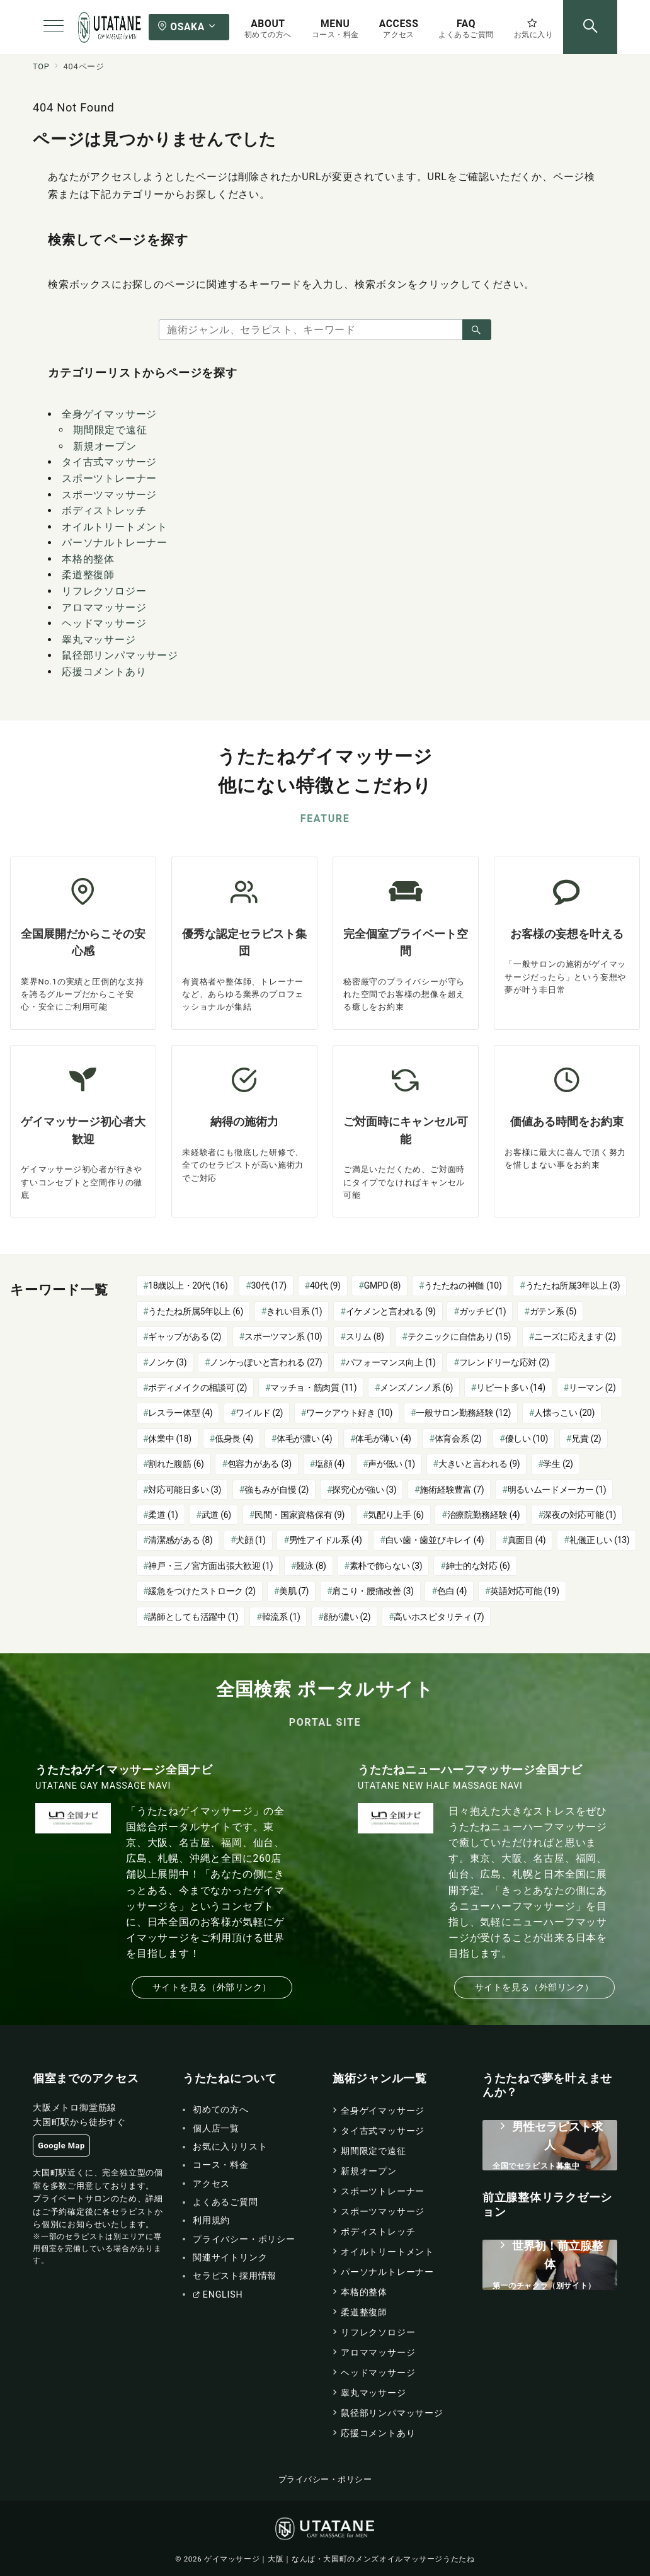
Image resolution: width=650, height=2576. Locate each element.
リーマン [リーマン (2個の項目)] (592, 1387)
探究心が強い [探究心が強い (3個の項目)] (364, 1490)
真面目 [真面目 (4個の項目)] (527, 1540)
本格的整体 (88, 559)
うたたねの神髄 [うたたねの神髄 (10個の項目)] (462, 1285)
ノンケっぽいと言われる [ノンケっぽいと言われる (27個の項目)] (266, 1362)
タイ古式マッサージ (109, 462)
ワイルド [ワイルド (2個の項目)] (259, 1413)
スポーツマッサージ (109, 495)
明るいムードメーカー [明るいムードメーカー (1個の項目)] (557, 1490)
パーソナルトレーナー (115, 543)
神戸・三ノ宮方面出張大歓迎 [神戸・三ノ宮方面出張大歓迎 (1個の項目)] (210, 1566)
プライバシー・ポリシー (325, 2479)
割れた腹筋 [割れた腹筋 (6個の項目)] (175, 1464)
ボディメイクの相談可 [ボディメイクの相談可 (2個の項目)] (197, 1387)
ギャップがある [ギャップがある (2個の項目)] (184, 1336)
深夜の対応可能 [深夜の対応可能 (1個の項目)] (579, 1515)
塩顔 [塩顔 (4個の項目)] (330, 1464)
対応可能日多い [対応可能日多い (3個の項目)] (184, 1490)
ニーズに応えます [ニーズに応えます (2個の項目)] (574, 1336)
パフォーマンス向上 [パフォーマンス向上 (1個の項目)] (391, 1362)
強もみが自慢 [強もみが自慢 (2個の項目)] (276, 1490)
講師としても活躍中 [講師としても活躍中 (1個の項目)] (193, 1617)
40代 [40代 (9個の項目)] (325, 1285)
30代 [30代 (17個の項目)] (269, 1285)
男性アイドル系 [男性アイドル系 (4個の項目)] (325, 1540)
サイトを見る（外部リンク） (211, 1987)
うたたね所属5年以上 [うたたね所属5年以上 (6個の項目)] (195, 1311)
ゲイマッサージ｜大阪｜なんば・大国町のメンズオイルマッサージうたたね (339, 2559)
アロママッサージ (104, 607)
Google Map (61, 2145)
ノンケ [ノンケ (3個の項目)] (167, 1362)
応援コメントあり (104, 672)
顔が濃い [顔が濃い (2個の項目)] (347, 1617)
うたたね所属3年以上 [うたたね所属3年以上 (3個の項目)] (572, 1285)
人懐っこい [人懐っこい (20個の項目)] (564, 1413)
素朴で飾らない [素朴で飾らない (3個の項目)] (386, 1566)
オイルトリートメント (115, 527)
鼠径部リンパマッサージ (120, 655)
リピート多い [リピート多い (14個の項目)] (510, 1387)
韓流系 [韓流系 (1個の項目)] (281, 1617)
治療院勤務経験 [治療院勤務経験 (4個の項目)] (483, 1515)
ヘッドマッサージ (104, 623)
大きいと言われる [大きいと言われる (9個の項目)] (479, 1464)
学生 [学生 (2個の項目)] (558, 1464)
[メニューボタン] (53, 27)
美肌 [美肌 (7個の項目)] (294, 1591)
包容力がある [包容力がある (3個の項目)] (259, 1464)
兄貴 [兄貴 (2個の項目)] (586, 1438)
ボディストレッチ (104, 510)
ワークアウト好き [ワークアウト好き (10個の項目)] (349, 1413)
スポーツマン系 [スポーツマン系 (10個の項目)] (283, 1336)
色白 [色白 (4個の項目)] (452, 1591)
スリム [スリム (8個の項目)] (365, 1336)
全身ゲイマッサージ (109, 414)
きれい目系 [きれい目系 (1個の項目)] (294, 1311)
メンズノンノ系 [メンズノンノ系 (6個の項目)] (416, 1387)
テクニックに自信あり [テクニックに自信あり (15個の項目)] (459, 1336)
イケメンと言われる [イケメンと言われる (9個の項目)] (391, 1311)
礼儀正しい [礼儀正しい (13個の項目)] (599, 1540)
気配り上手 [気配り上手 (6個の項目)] (395, 1515)
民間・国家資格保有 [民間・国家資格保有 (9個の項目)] (299, 1515)
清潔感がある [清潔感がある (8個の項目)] (180, 1540)
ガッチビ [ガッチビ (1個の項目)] (482, 1311)
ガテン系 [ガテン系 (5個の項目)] (553, 1311)
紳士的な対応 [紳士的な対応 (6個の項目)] (478, 1566)
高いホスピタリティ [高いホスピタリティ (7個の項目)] (439, 1617)
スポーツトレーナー (109, 478)
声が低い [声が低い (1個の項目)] (391, 1464)
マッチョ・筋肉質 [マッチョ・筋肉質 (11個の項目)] (313, 1387)
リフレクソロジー (104, 591)
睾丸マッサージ (99, 640)
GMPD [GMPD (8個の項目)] (382, 1285)
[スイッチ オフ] (590, 27)
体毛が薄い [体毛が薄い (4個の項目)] (383, 1438)
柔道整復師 (88, 575)
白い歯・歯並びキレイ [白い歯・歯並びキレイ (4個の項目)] (434, 1540)
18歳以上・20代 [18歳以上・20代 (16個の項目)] (187, 1285)
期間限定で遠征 (110, 430)
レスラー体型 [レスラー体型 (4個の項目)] (180, 1413)
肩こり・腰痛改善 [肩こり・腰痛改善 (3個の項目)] (372, 1591)
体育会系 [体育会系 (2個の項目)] (458, 1438)
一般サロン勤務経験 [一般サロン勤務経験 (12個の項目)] (463, 1413)
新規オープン (105, 446)
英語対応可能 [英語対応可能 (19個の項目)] (524, 1591)
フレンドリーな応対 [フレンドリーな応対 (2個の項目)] (504, 1362)
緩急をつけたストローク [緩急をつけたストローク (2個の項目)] (202, 1591)
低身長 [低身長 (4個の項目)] (234, 1438)
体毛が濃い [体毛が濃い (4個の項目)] (304, 1438)
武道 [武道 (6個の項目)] (216, 1515)
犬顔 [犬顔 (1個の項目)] (250, 1540)
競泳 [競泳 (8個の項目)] (311, 1566)
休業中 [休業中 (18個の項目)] (169, 1438)
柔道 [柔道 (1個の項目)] (163, 1515)
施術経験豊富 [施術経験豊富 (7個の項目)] (451, 1490)
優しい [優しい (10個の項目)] (526, 1438)
